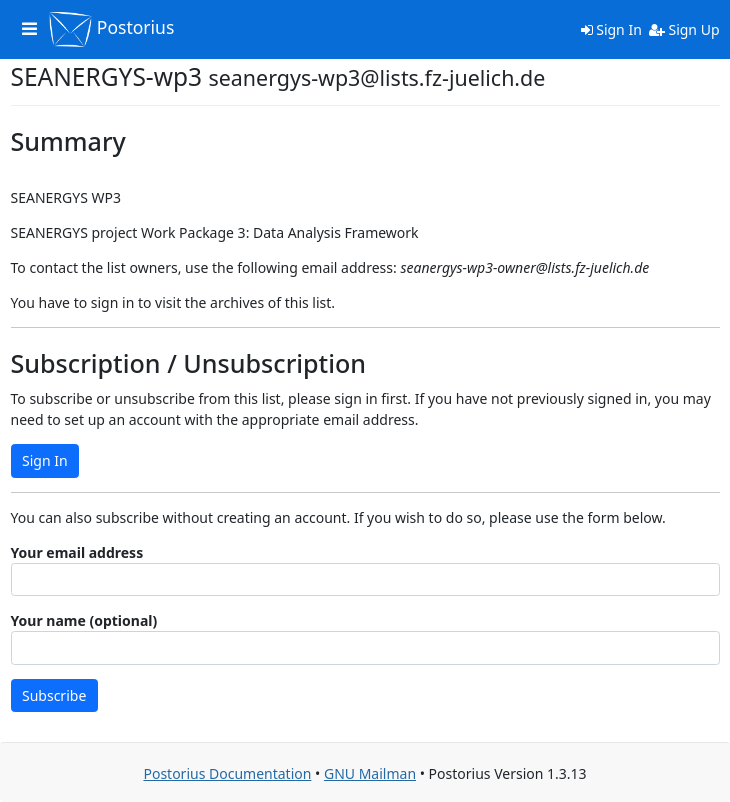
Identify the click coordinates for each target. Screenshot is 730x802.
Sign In (611, 29)
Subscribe (54, 695)
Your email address (77, 552)
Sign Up (684, 29)
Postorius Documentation (227, 773)
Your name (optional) (84, 620)
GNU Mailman (370, 773)
